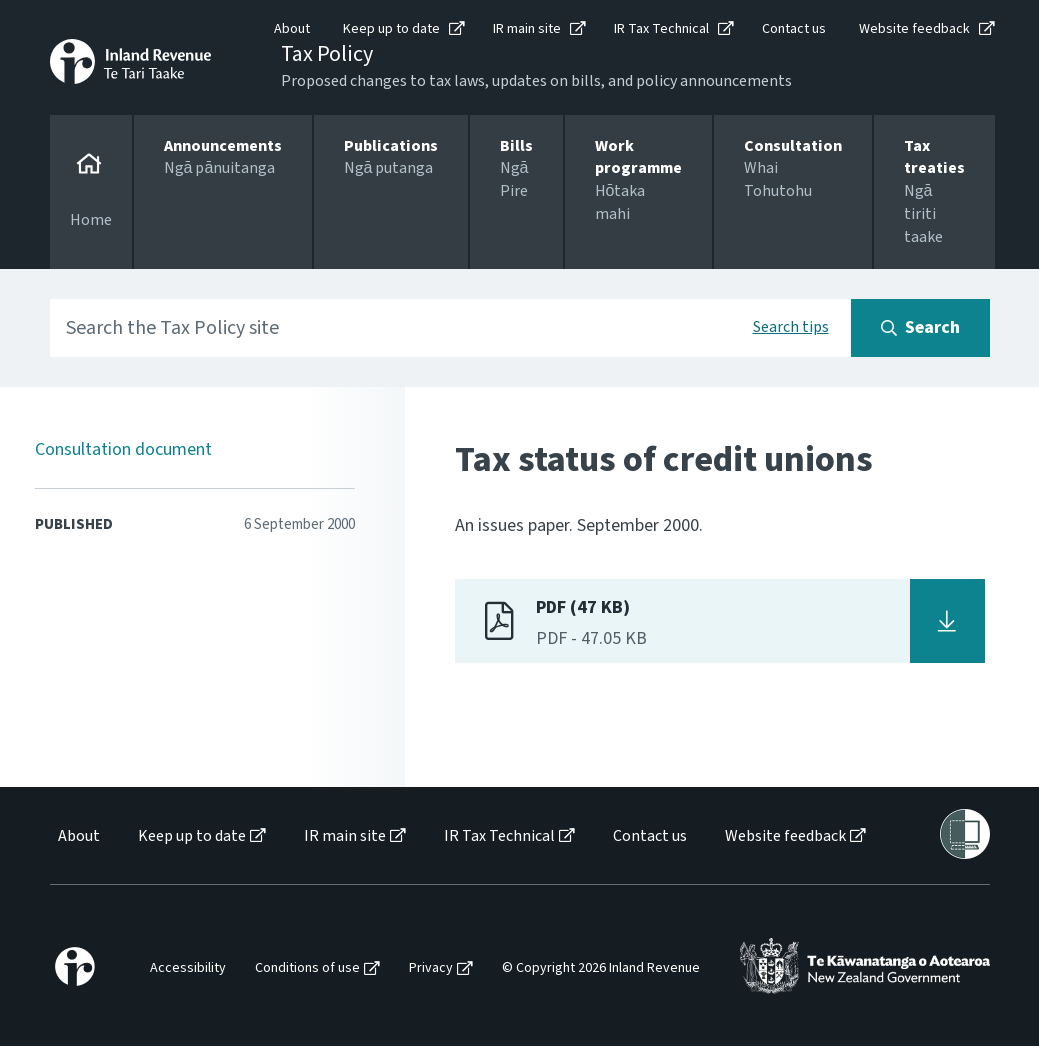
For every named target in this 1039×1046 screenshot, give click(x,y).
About (292, 29)
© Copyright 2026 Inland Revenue (601, 968)
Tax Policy (327, 54)
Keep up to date (391, 29)
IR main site (527, 29)
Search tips (791, 327)
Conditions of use (307, 968)
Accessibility (188, 968)
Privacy (431, 968)
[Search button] (920, 328)
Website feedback (914, 29)
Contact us (794, 29)
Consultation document (123, 449)
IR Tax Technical (661, 29)
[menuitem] (77, 836)
